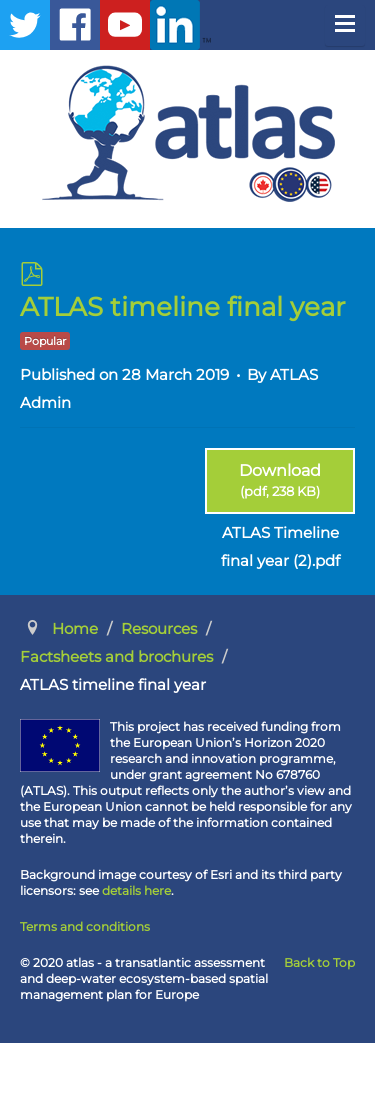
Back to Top (319, 962)
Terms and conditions (85, 926)
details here (136, 890)
